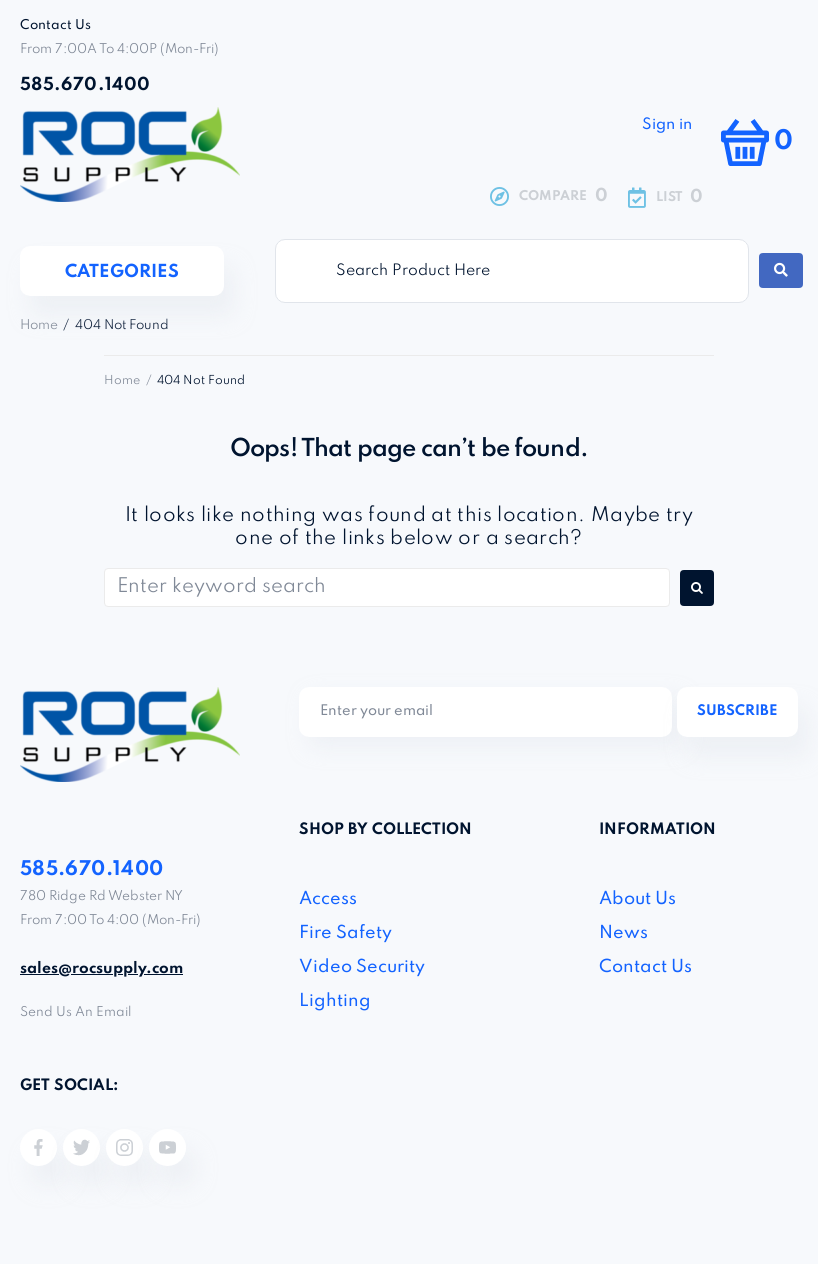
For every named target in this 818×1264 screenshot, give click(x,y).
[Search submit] (781, 270)
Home (39, 326)
